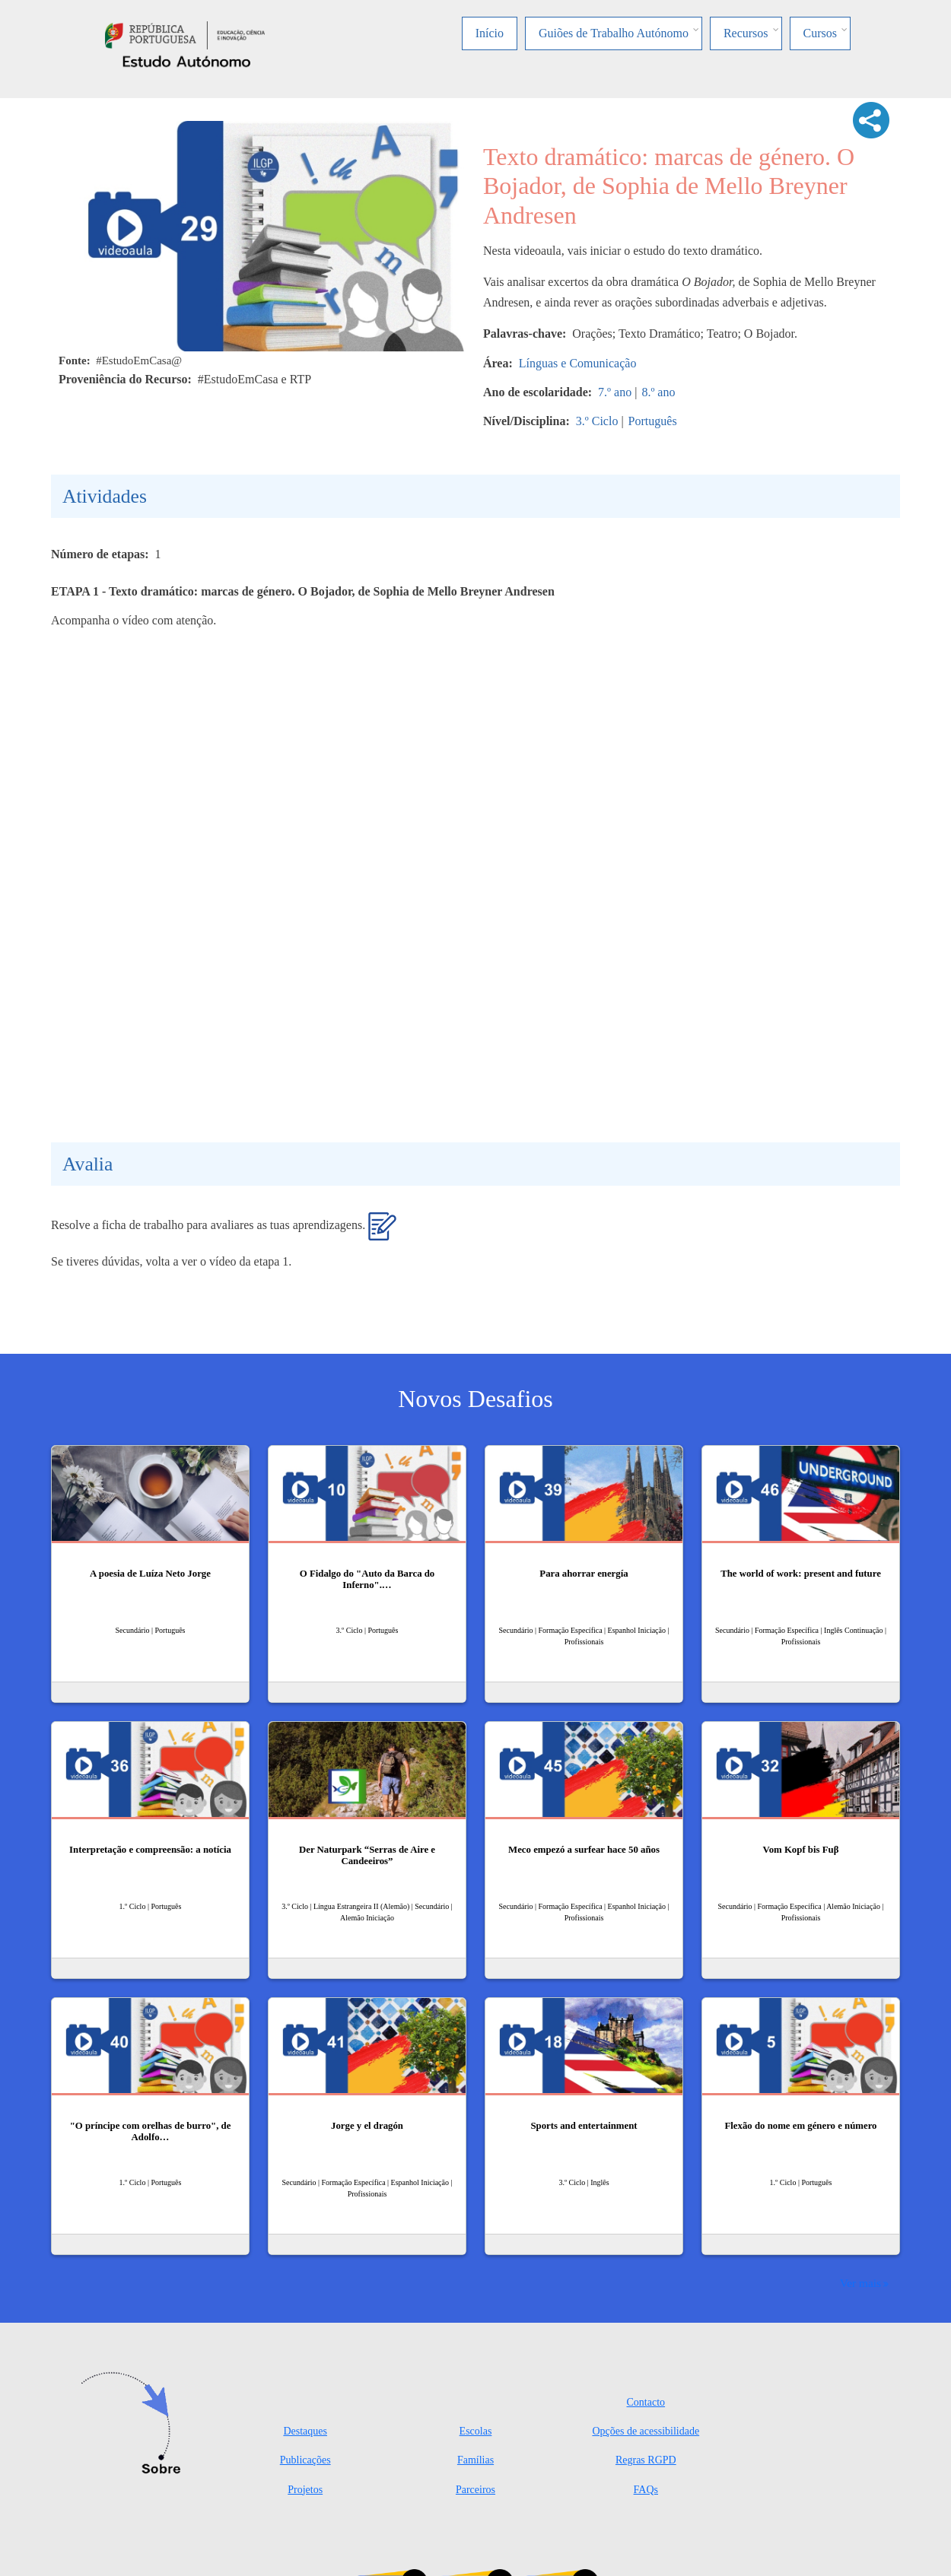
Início (490, 33)
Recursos (746, 33)
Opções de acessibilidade (645, 2431)
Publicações (305, 2460)
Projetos (305, 2489)
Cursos (820, 33)
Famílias (475, 2460)
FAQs (646, 2489)
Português (652, 421)
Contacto (646, 2402)
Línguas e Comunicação (578, 363)
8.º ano (658, 392)
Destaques (305, 2431)
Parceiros (475, 2489)
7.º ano (614, 392)
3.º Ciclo (597, 421)
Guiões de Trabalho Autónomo (614, 33)
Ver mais (860, 2282)
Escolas (476, 2431)
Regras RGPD (645, 2460)
